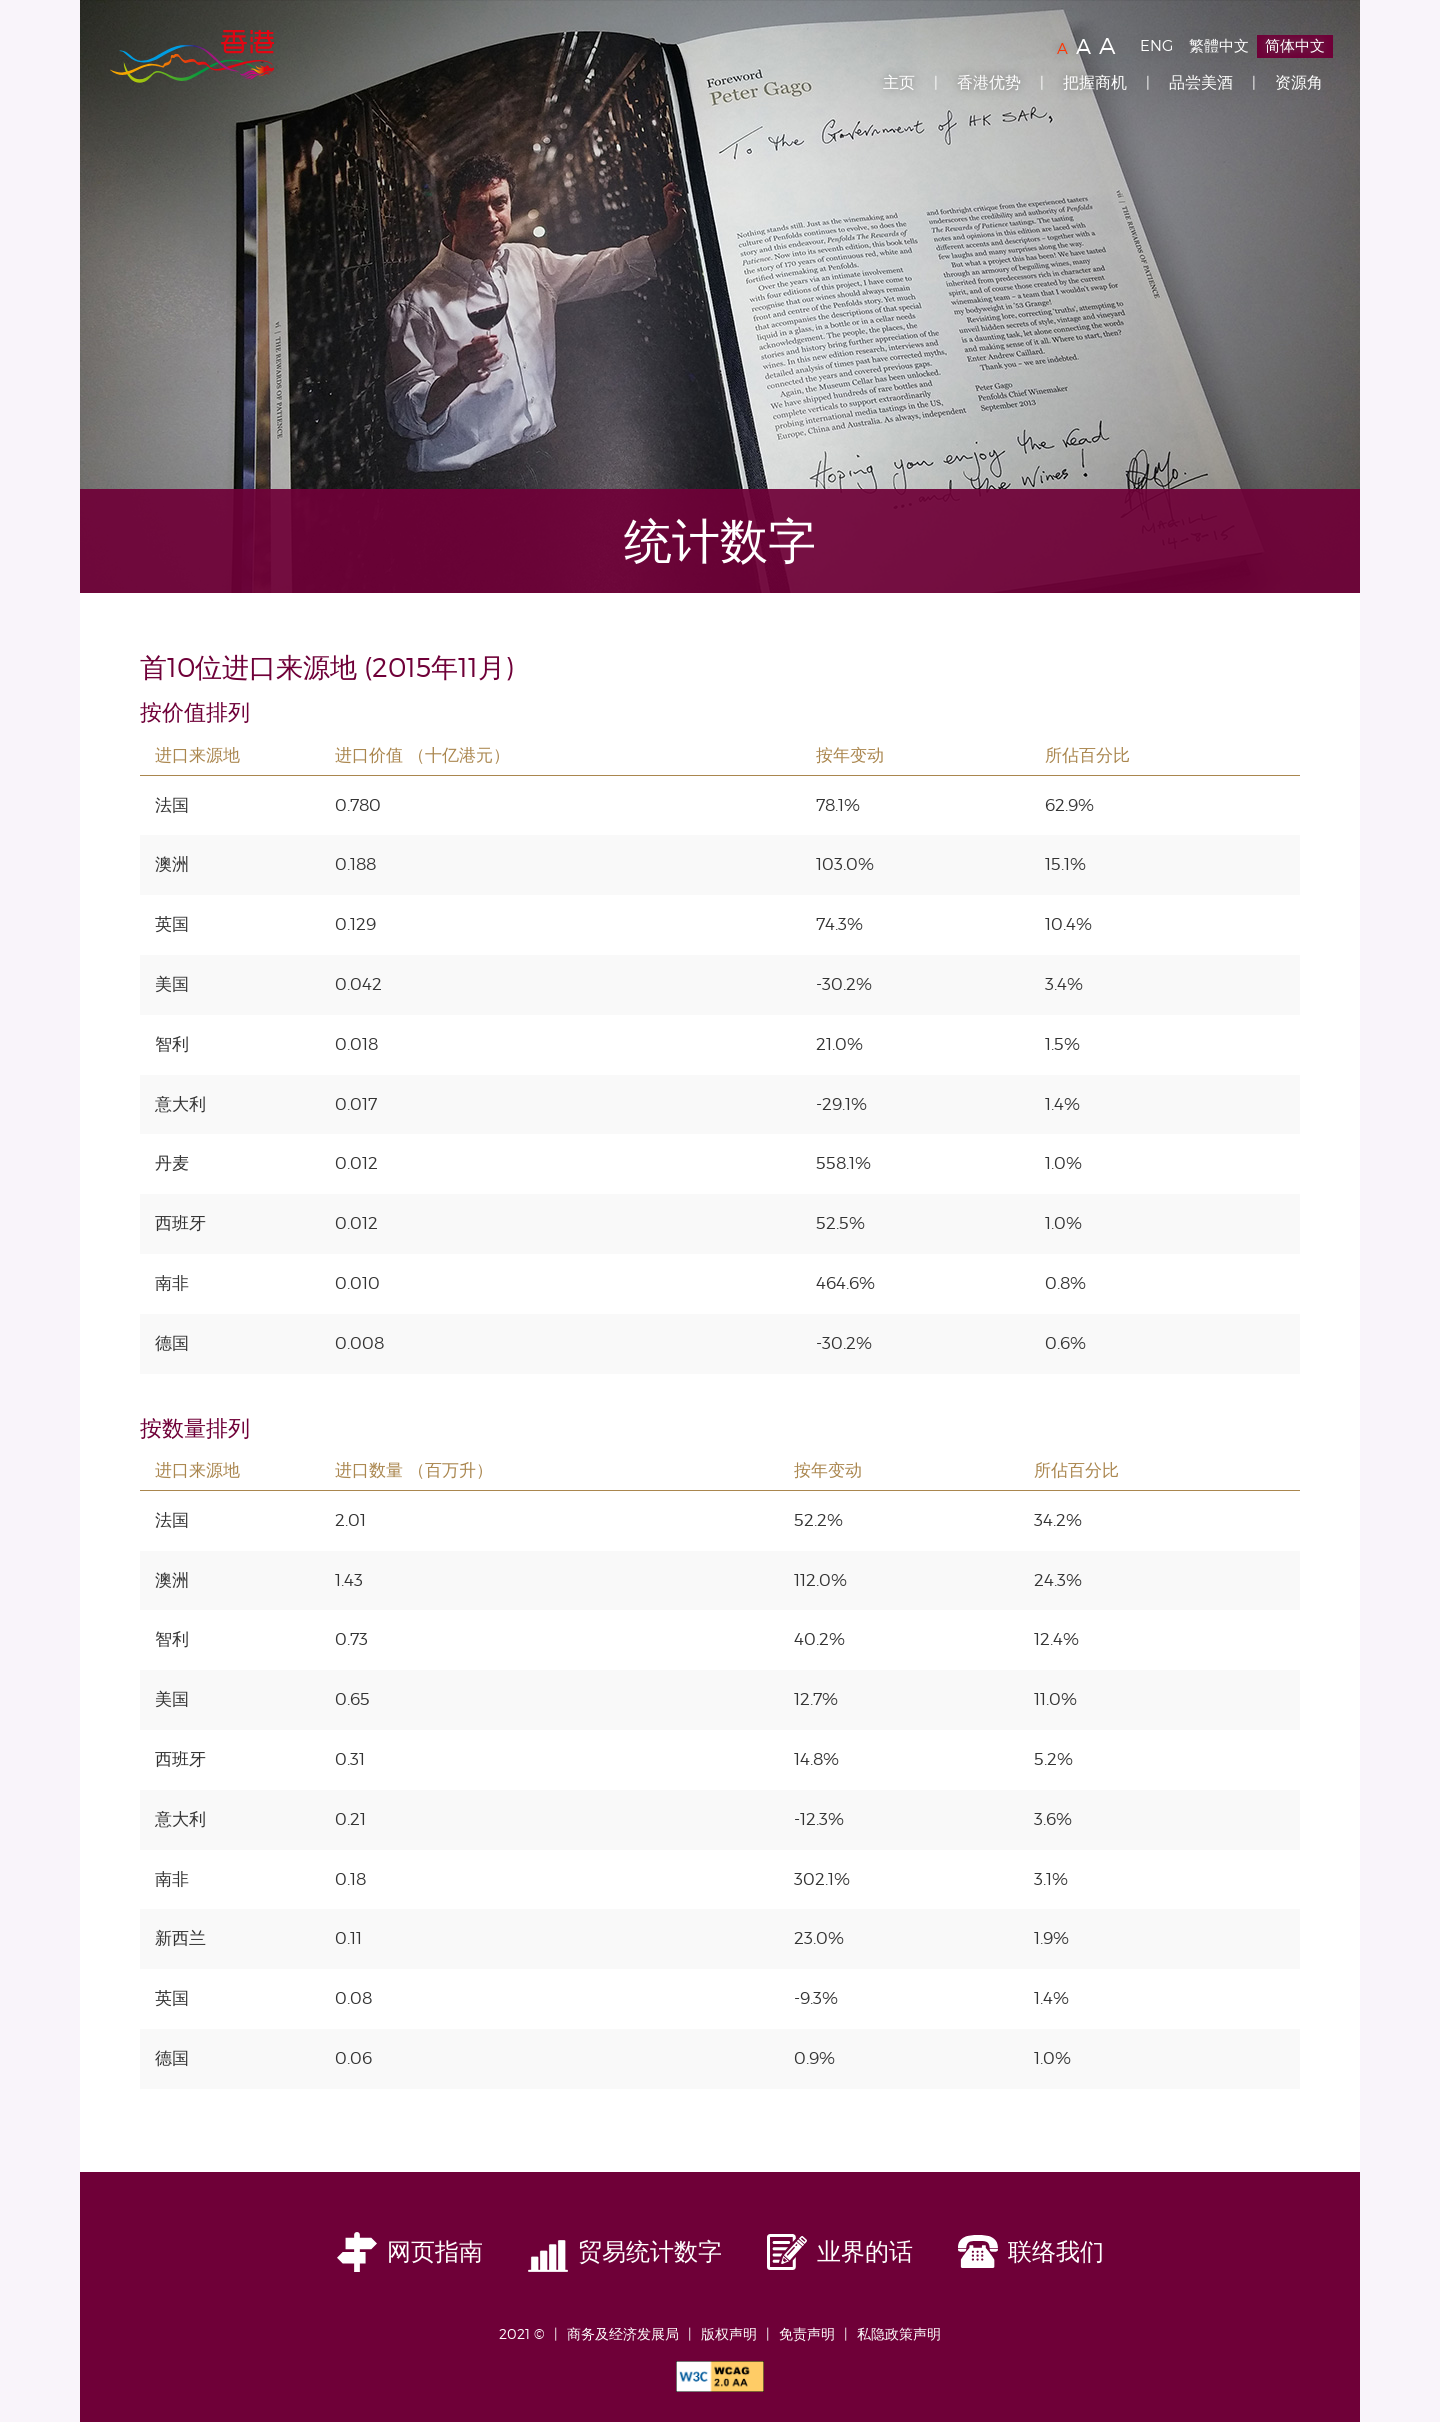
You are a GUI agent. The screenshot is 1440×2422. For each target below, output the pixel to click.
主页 (899, 82)
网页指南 (435, 2251)
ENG (1156, 46)
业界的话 (865, 2251)
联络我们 (1056, 2251)
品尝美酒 (1201, 82)
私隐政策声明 (899, 2333)
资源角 (1299, 82)
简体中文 (1295, 46)
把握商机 (1095, 82)
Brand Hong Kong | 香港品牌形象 (192, 58)
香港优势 (989, 82)
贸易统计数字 (650, 2251)
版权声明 (729, 2333)
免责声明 (807, 2333)
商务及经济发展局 (623, 2333)
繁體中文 (1219, 46)
